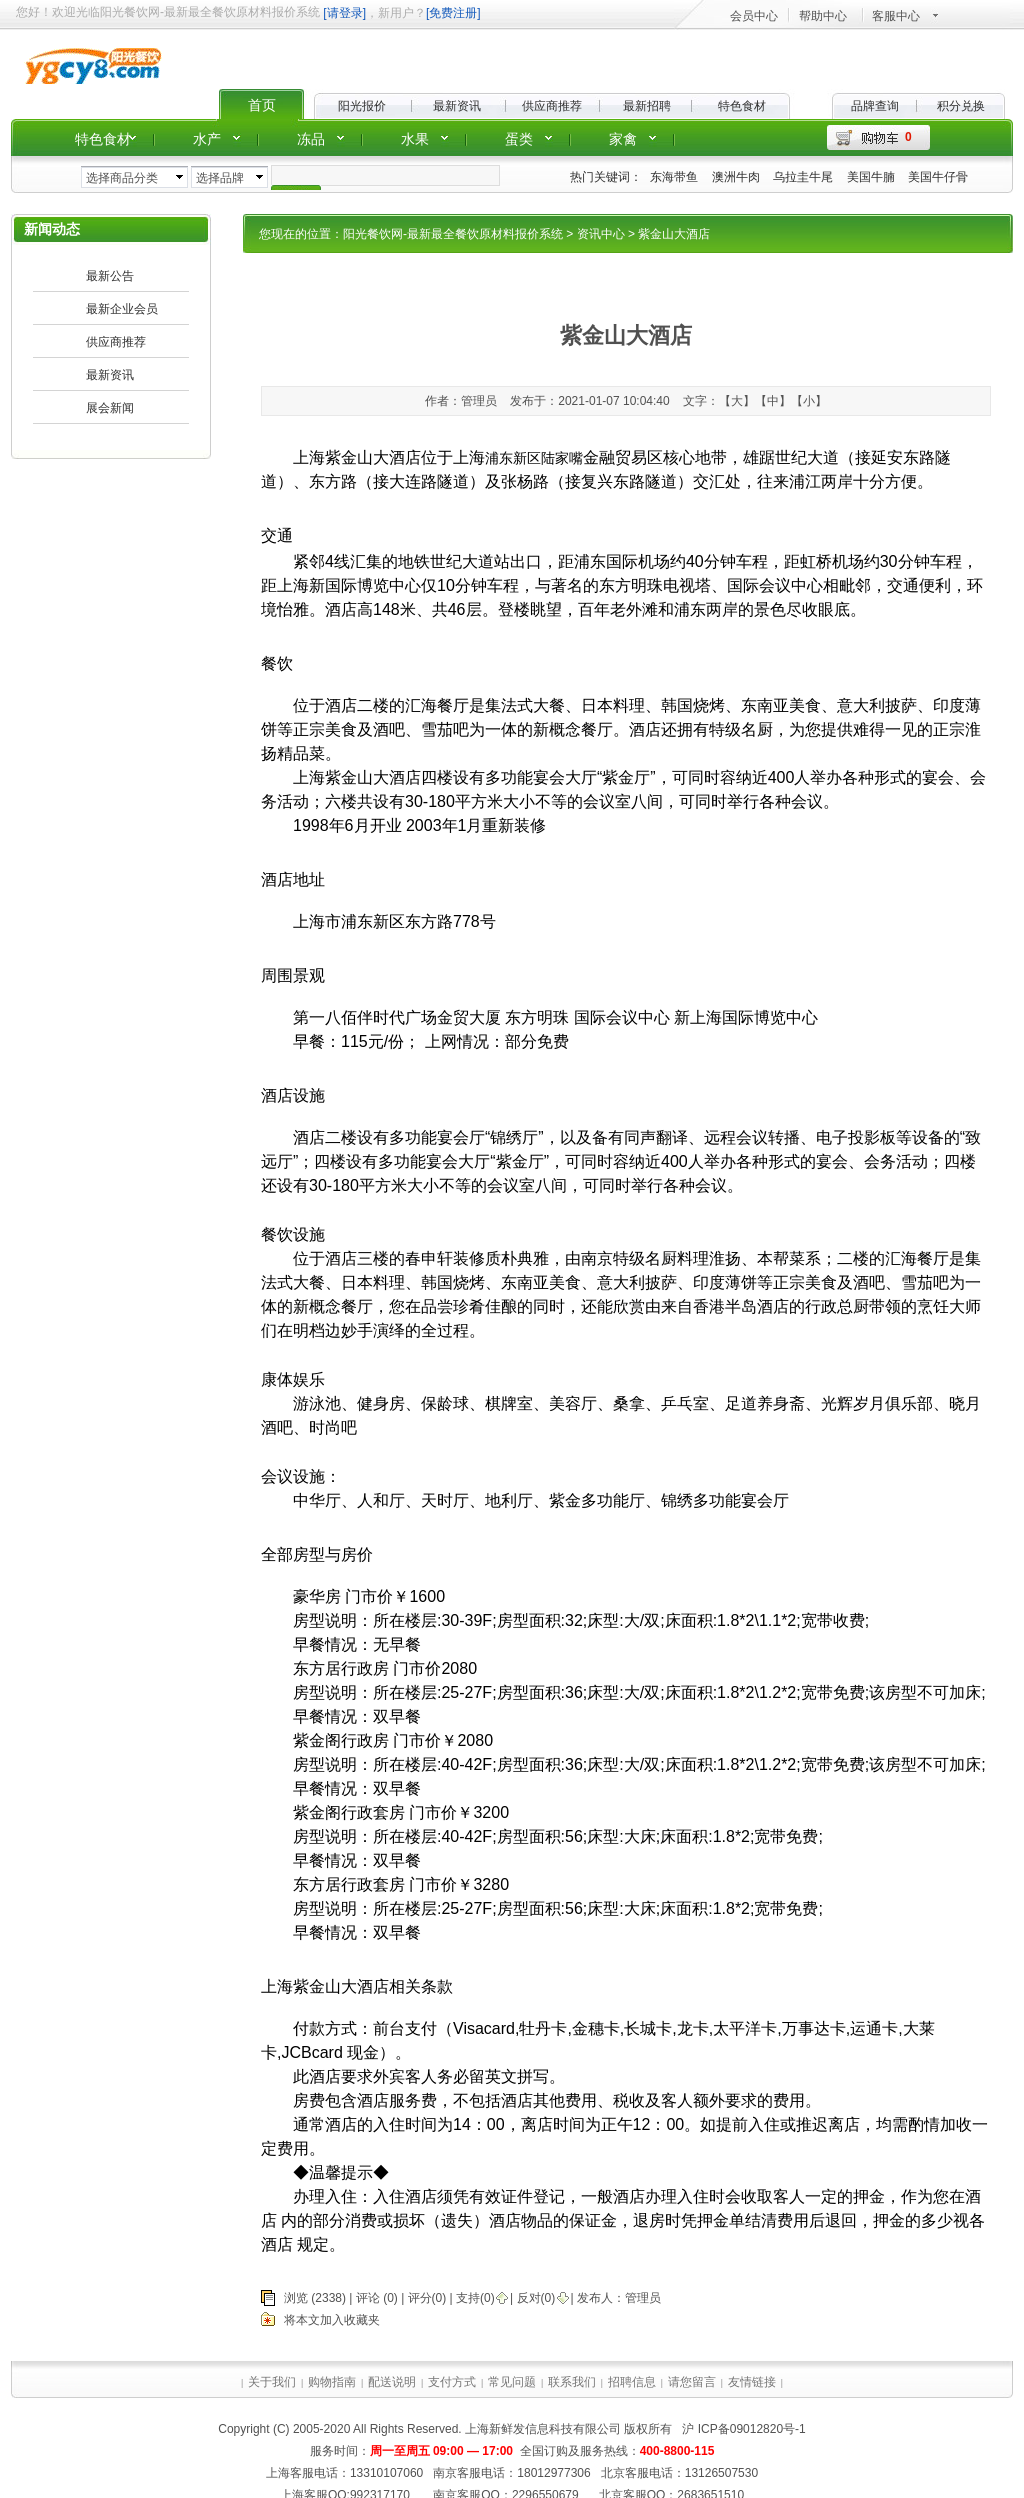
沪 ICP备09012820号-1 (742, 2429)
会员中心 (754, 16)
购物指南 (332, 2382)
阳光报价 (362, 106)
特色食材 (742, 106)
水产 (207, 139)
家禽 (623, 139)
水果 (415, 139)
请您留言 (692, 2382)
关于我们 (272, 2382)
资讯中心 (601, 234)
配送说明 (392, 2382)
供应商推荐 (552, 106)
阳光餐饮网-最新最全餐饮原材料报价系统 (453, 234)
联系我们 (572, 2382)
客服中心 (896, 16)
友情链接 (752, 2382)
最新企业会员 (122, 309)
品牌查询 (875, 106)
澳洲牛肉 (736, 177)
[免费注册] (453, 13)
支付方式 (452, 2382)
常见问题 (512, 2382)
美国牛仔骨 (938, 177)
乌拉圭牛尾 (803, 177)
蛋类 (519, 139)
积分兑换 (961, 106)
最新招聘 (647, 106)
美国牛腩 (871, 177)
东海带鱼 (674, 177)
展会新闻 (110, 408)
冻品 (311, 139)
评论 (368, 2298)
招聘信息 (632, 2382)
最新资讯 (457, 106)
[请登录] (344, 13)
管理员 (643, 2298)
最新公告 (110, 276)
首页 (262, 105)
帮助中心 (823, 16)
